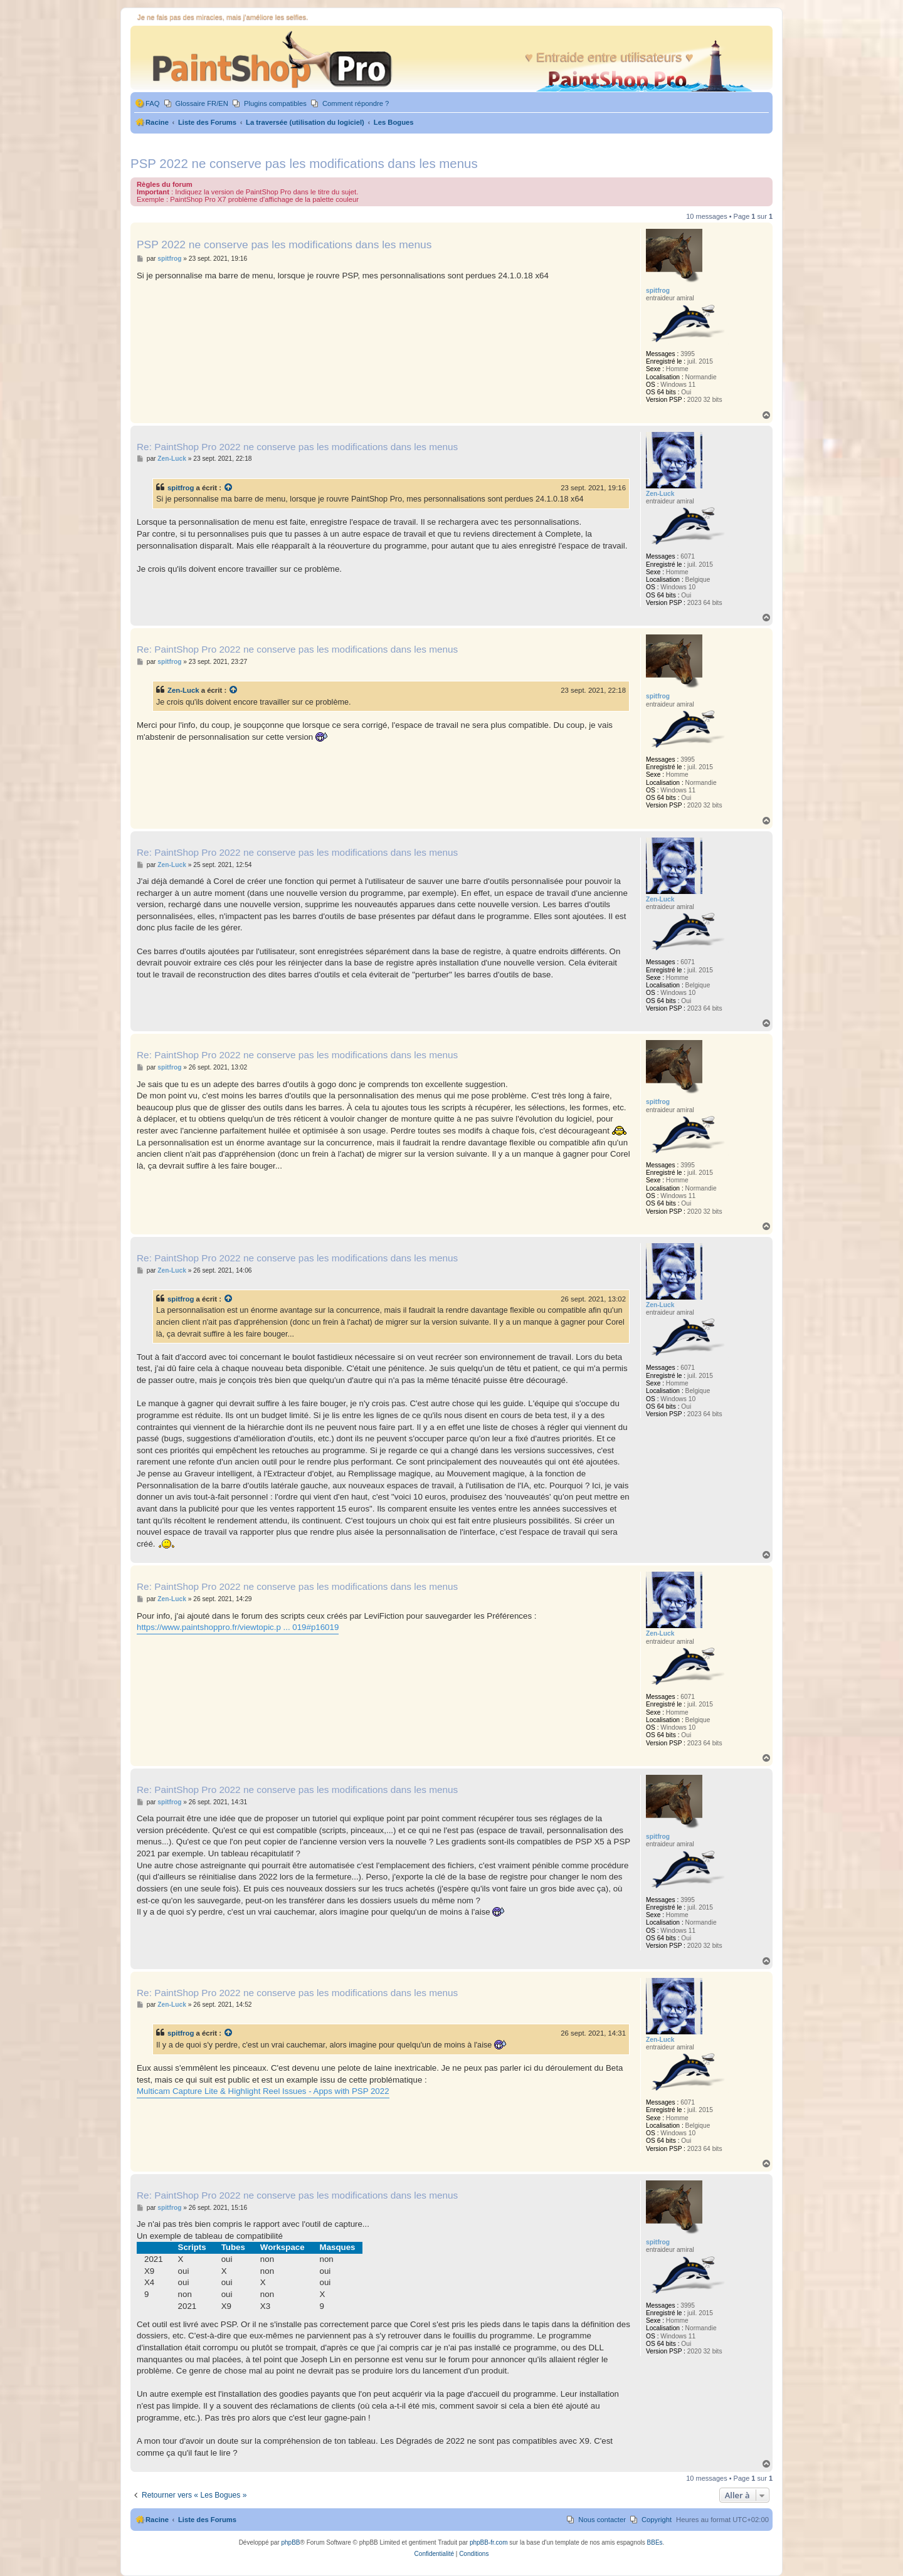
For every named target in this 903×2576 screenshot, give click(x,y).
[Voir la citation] (229, 488)
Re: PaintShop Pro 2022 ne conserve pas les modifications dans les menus (297, 446)
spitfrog (180, 488)
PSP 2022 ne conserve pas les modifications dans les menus (304, 163)
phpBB (290, 2542)
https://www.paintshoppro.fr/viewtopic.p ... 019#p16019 (238, 1627)
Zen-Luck (183, 690)
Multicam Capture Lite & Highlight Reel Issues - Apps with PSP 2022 (263, 2091)
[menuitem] (147, 104)
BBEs (655, 2542)
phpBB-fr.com (489, 2542)
